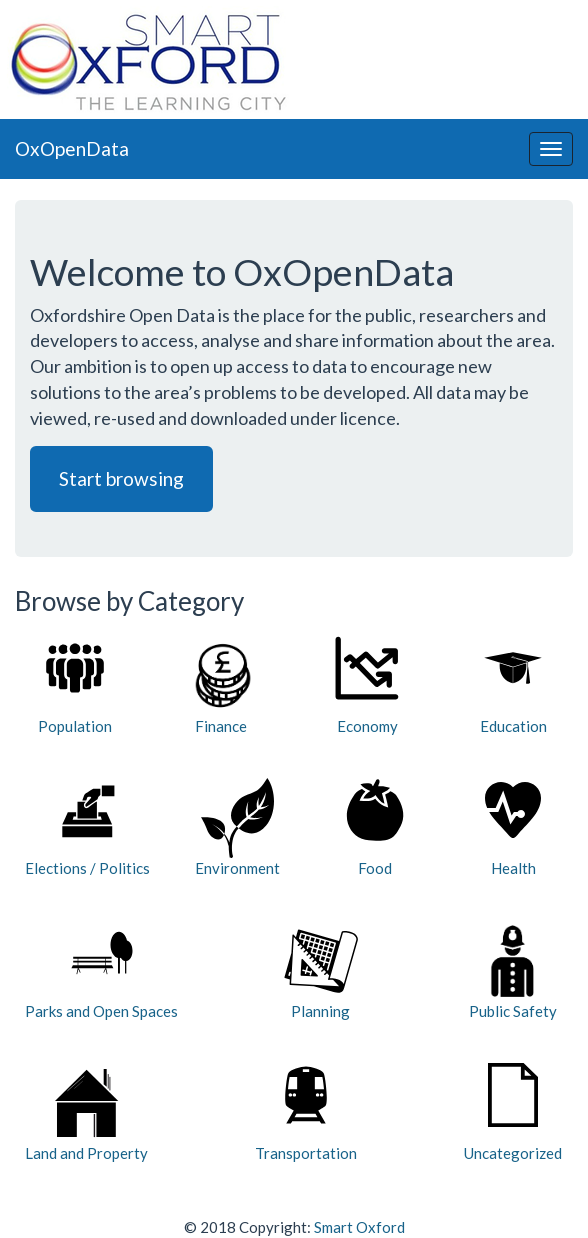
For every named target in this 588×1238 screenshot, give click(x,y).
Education (513, 685)
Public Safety (513, 970)
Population (75, 685)
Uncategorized (513, 1112)
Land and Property (86, 1112)
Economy (367, 685)
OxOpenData (72, 148)
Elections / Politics (87, 827)
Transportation (306, 1112)
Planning (321, 970)
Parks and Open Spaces (101, 970)
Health (513, 827)
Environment (237, 827)
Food (375, 827)
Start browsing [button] (121, 478)
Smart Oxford (359, 1227)
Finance (221, 685)
